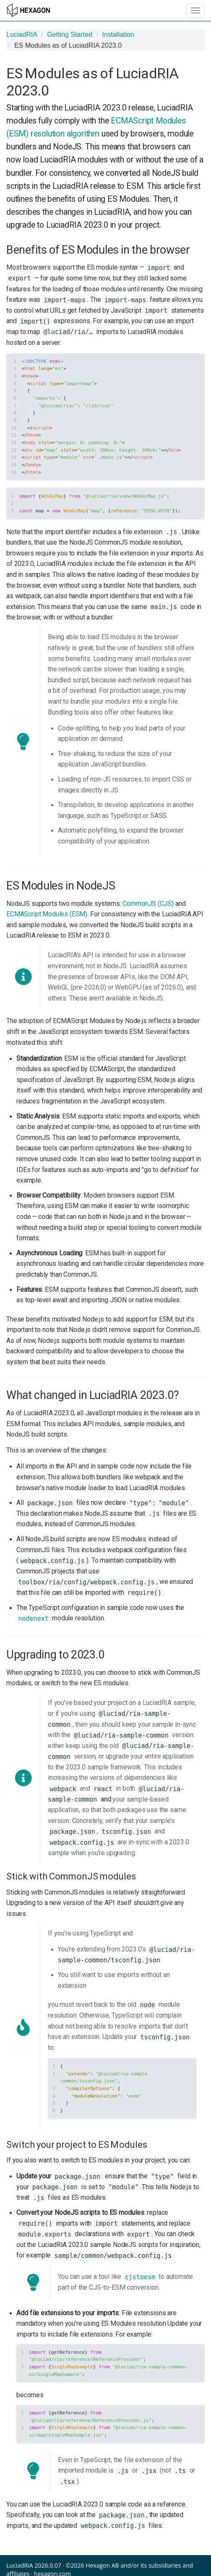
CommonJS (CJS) (148, 904)
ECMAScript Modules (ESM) (46, 914)
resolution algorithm (65, 134)
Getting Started (69, 34)
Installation (118, 34)
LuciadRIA (21, 34)
